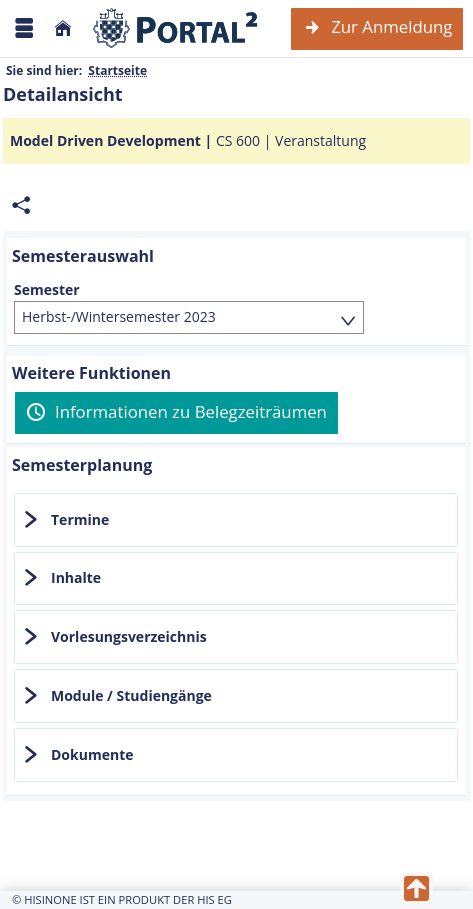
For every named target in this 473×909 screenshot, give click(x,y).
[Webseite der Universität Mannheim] (176, 28)
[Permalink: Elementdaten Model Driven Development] (21, 205)
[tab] (236, 520)
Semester (47, 290)
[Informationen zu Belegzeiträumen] (176, 413)
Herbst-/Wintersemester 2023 (119, 316)
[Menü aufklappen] (24, 28)
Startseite (117, 70)
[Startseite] (63, 28)
